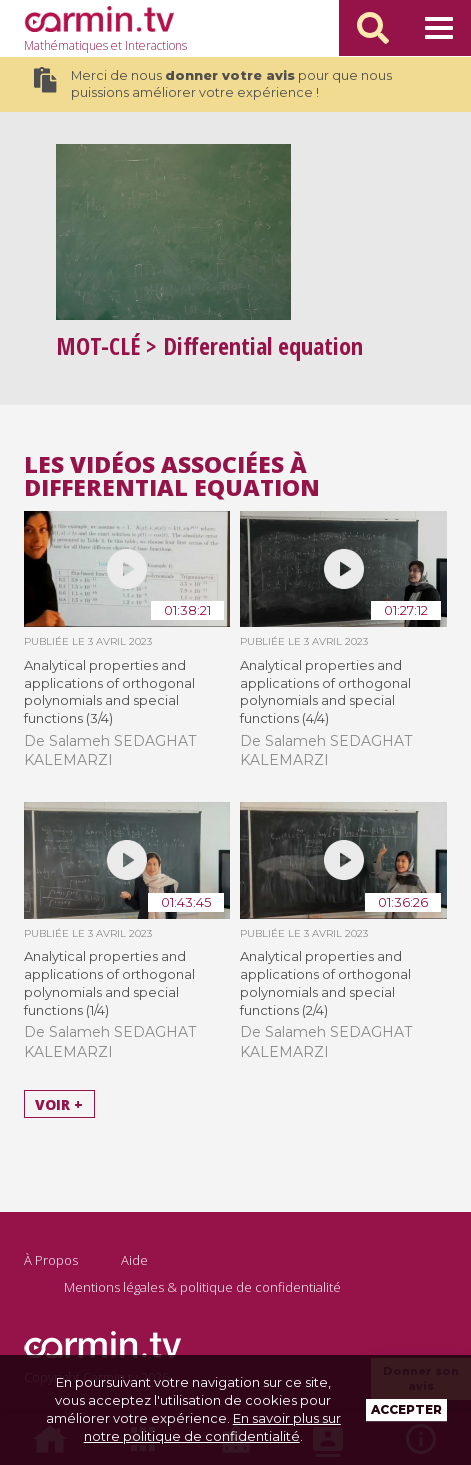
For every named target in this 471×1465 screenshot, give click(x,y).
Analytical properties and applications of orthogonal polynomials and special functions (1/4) (109, 983)
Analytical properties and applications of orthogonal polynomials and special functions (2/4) (325, 983)
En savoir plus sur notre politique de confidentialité (212, 1427)
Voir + (59, 1104)
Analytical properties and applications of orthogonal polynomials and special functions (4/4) (325, 692)
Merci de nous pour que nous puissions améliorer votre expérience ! (213, 84)
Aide (134, 1260)
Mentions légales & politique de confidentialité (202, 1287)
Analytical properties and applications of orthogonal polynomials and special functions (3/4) (109, 692)
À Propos (51, 1260)
